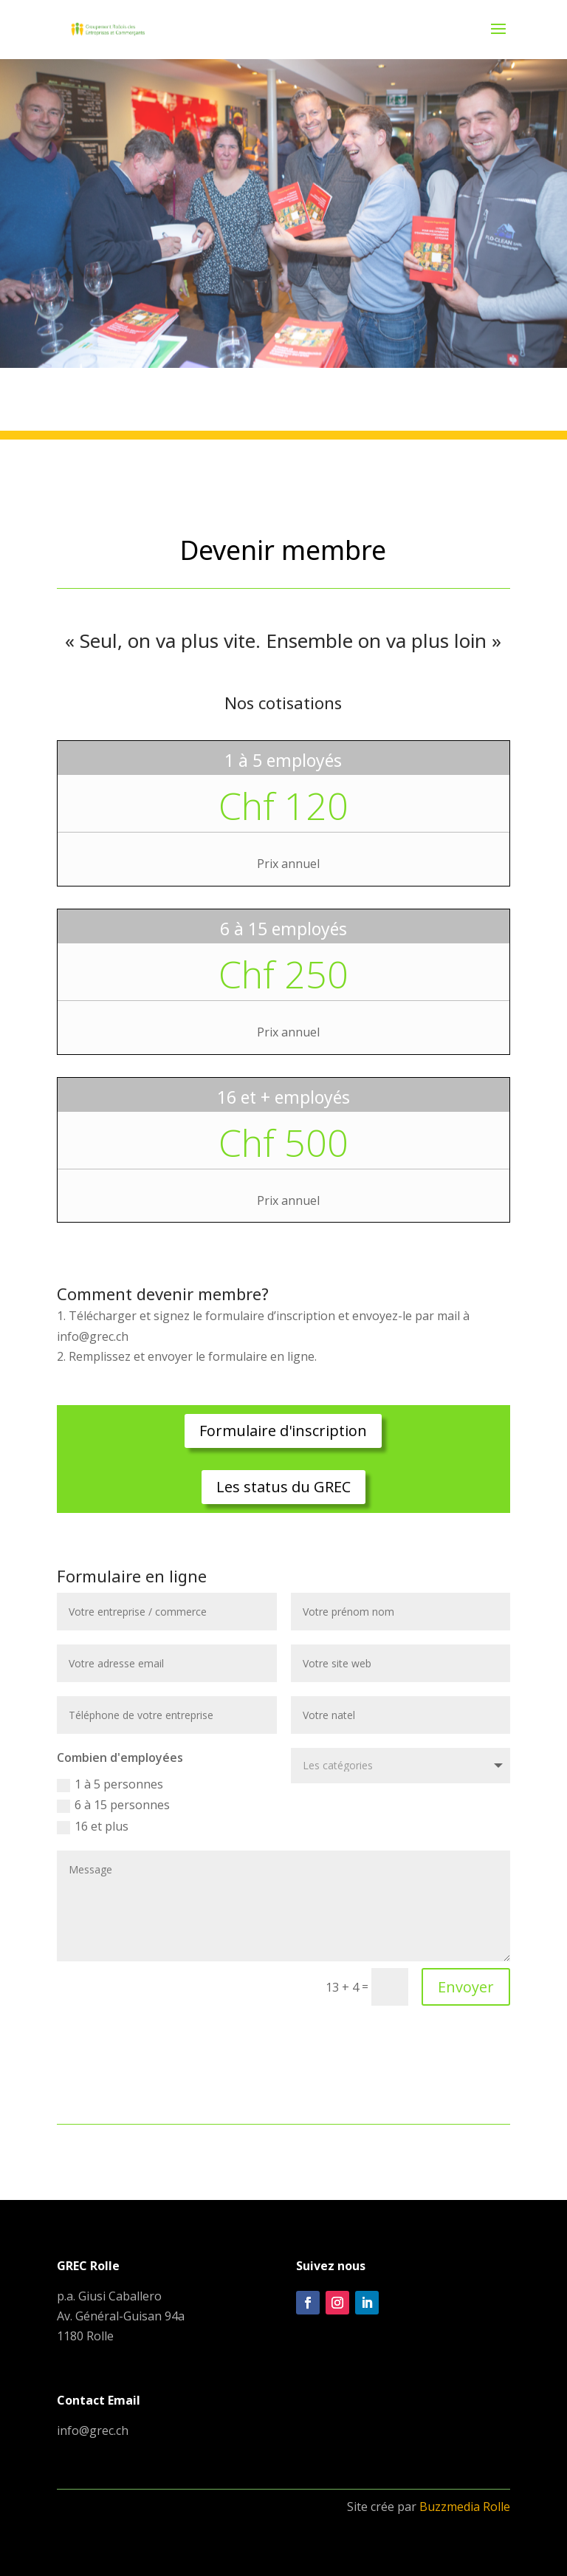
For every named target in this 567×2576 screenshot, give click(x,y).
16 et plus (92, 1826)
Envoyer (466, 1987)
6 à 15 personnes (113, 1805)
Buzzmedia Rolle (464, 2506)
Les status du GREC (283, 1487)
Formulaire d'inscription (283, 1431)
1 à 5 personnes (110, 1784)
